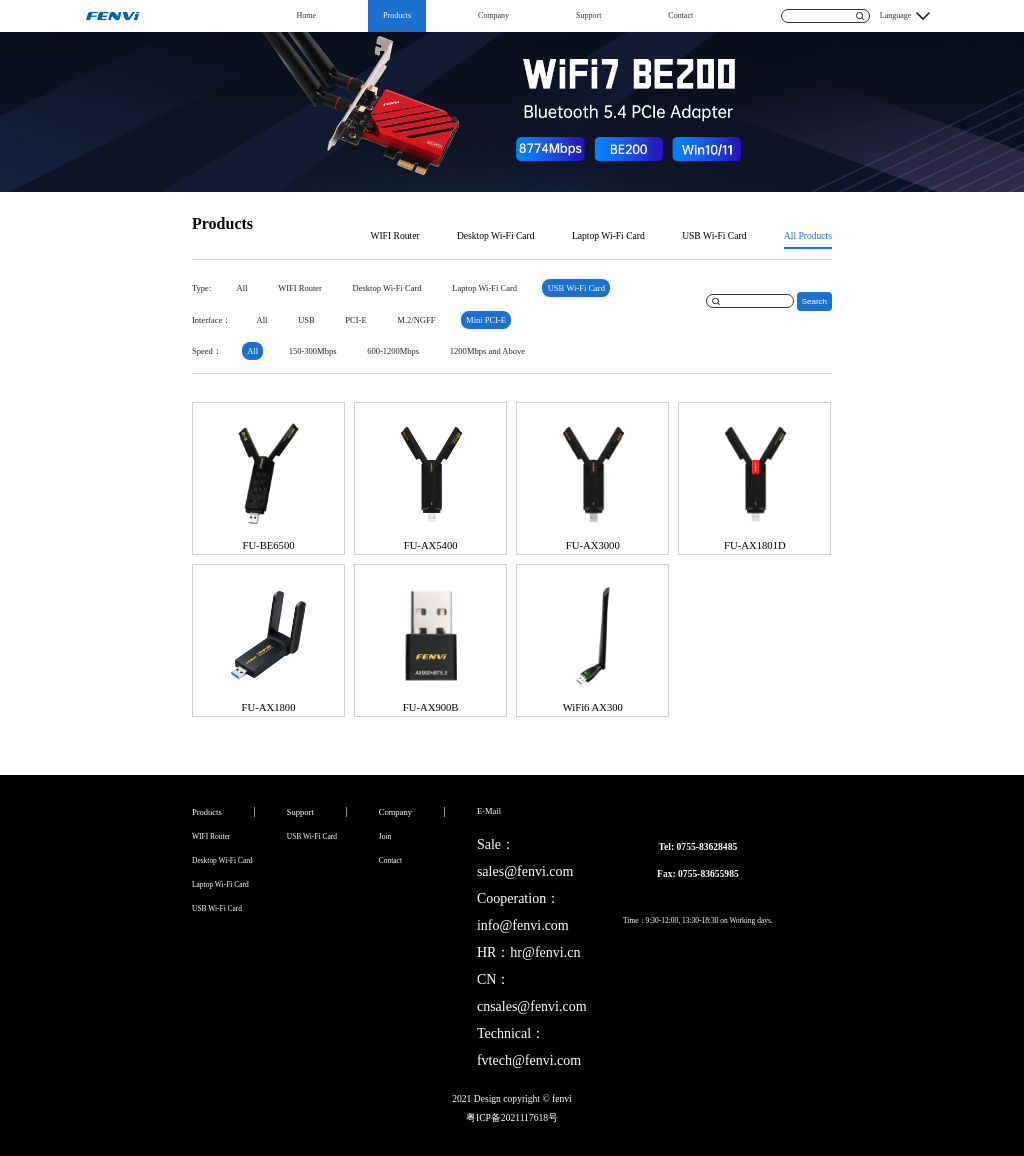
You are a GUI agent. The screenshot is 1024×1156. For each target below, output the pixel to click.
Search (814, 301)
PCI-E (355, 320)
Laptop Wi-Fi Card (608, 235)
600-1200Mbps (393, 351)
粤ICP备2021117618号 (512, 1117)
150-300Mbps (313, 351)
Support (588, 15)
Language (896, 15)
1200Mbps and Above (487, 351)
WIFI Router (394, 235)
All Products (808, 235)
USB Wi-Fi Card (714, 235)
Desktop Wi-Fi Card (496, 235)
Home (307, 15)
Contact (680, 15)
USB (306, 320)
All (242, 288)
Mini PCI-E (486, 320)
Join (385, 836)
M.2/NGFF (416, 320)
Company (493, 15)
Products (397, 15)
